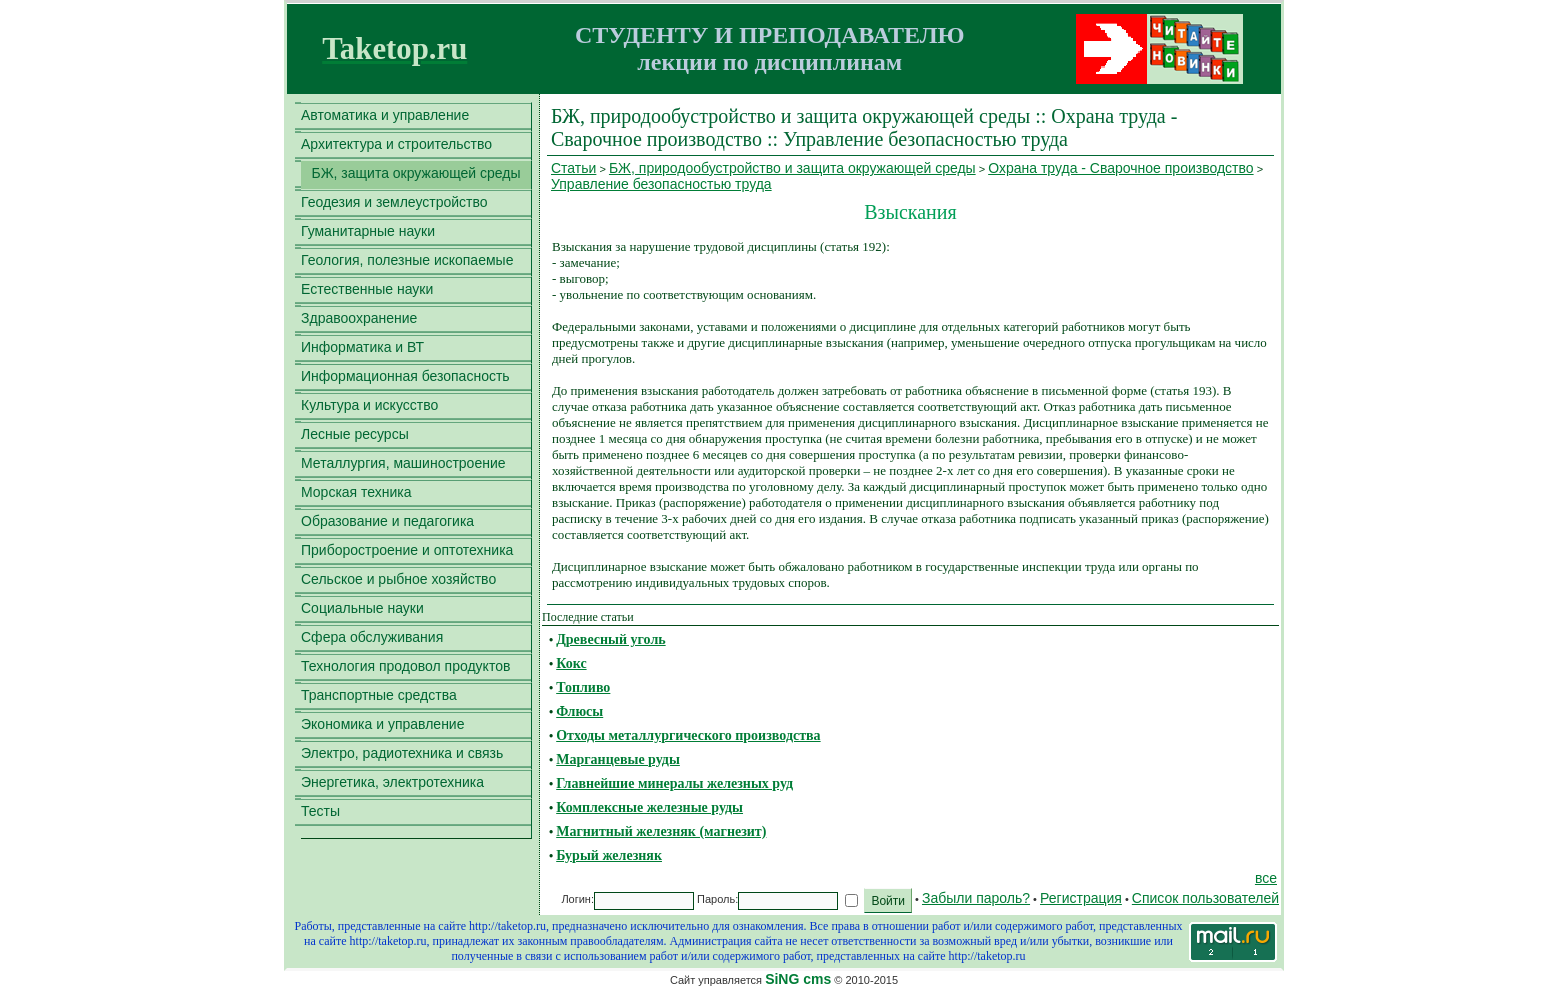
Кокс (571, 663)
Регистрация (1081, 898)
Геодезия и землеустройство (394, 202)
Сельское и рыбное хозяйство (398, 579)
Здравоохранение (359, 318)
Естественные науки (367, 289)
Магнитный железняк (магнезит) (661, 831)
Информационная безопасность (405, 376)
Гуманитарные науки (368, 231)
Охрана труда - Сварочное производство (1120, 168)
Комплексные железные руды (649, 807)
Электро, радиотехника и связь (402, 753)
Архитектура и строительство (396, 144)
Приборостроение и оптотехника (407, 550)
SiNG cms (798, 979)
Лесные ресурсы (355, 434)
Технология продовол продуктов (405, 666)
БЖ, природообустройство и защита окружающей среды (792, 168)
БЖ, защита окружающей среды (415, 173)
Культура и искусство (369, 405)
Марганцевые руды (618, 759)
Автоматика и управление (385, 115)
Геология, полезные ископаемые (407, 260)
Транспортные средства (379, 695)
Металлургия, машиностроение (403, 463)
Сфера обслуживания (372, 637)
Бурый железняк (609, 855)
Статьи (573, 168)
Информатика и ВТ (362, 347)
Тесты (320, 811)
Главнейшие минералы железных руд (674, 783)
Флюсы (579, 711)
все (1266, 878)
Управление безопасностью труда (661, 184)
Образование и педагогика (387, 521)
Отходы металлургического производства (688, 735)
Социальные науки (362, 608)
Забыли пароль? (976, 898)
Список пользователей (1205, 898)
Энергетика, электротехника (392, 782)
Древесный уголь (610, 639)
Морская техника (356, 492)
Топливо (583, 687)
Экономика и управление (382, 724)
